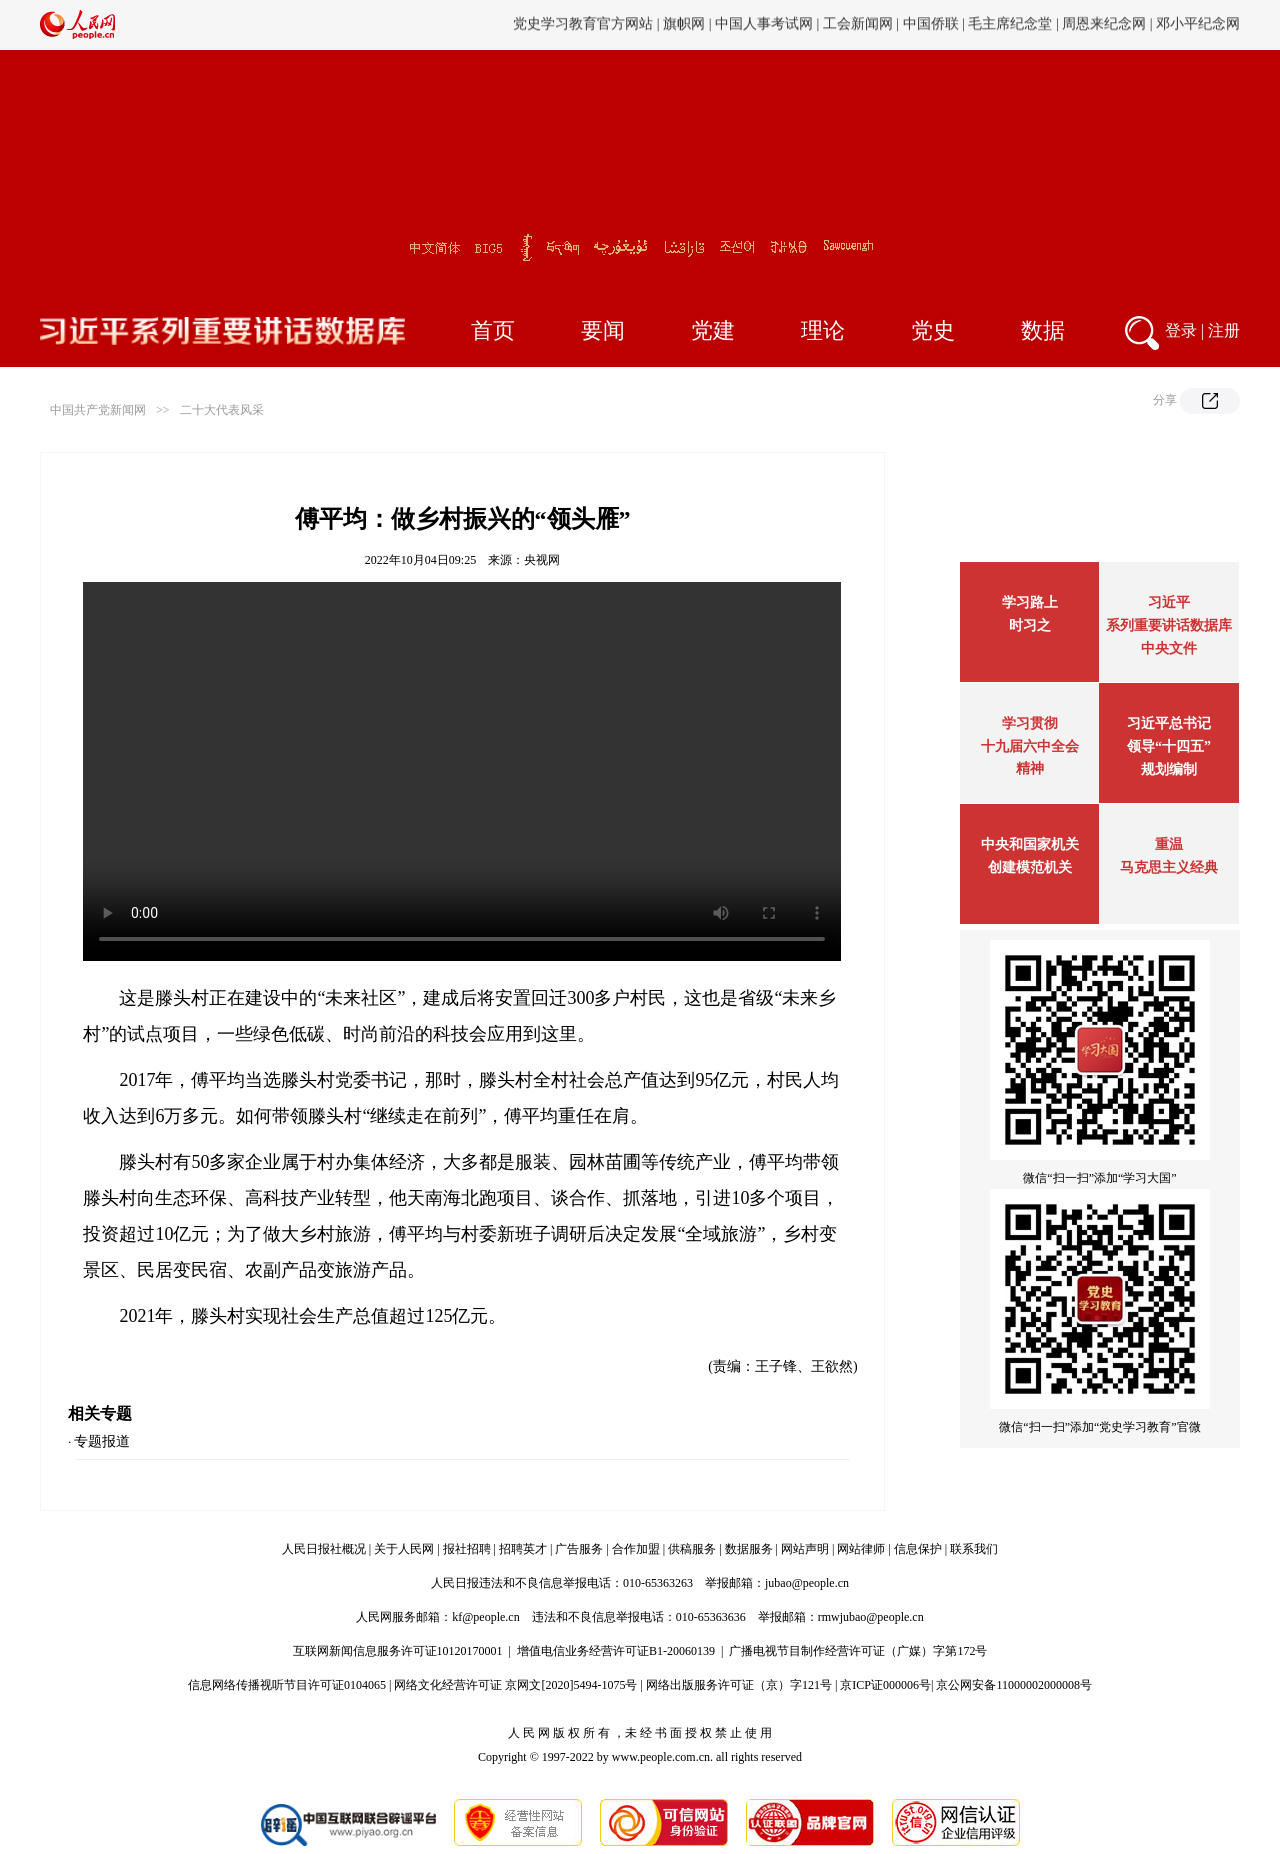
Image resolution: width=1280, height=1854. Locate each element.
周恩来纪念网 (1104, 24)
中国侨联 (931, 24)
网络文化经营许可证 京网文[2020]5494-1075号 (515, 1685)
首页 (493, 330)
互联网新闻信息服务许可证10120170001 (398, 1651)
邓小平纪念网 (1198, 24)
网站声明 (805, 1549)
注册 (1224, 330)
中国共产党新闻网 (98, 410)
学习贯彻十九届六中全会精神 (1030, 746)
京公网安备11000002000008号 (1014, 1685)
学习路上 (1030, 602)
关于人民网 (404, 1549)
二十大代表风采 (222, 410)
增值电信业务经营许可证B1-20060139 (616, 1651)
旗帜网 (684, 24)
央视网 (542, 560)
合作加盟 (636, 1549)
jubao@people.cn (807, 1583)
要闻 (603, 330)
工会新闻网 (858, 24)
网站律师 (861, 1549)
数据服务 (749, 1549)
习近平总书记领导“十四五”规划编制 (1169, 746)
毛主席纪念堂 (1010, 24)
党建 (713, 330)
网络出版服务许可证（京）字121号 (739, 1685)
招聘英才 (523, 1549)
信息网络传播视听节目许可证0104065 (287, 1685)
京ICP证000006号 (885, 1685)
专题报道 (102, 1441)
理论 (823, 330)
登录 (1181, 330)
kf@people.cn (485, 1617)
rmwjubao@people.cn (871, 1617)
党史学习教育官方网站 (585, 24)
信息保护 (918, 1549)
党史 (933, 330)
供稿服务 (692, 1549)
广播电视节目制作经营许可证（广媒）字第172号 (858, 1651)
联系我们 (974, 1549)
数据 (1043, 330)
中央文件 (1169, 648)
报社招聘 (467, 1549)
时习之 (1030, 625)
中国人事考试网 (764, 24)
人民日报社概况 (324, 1549)
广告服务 (579, 1549)
